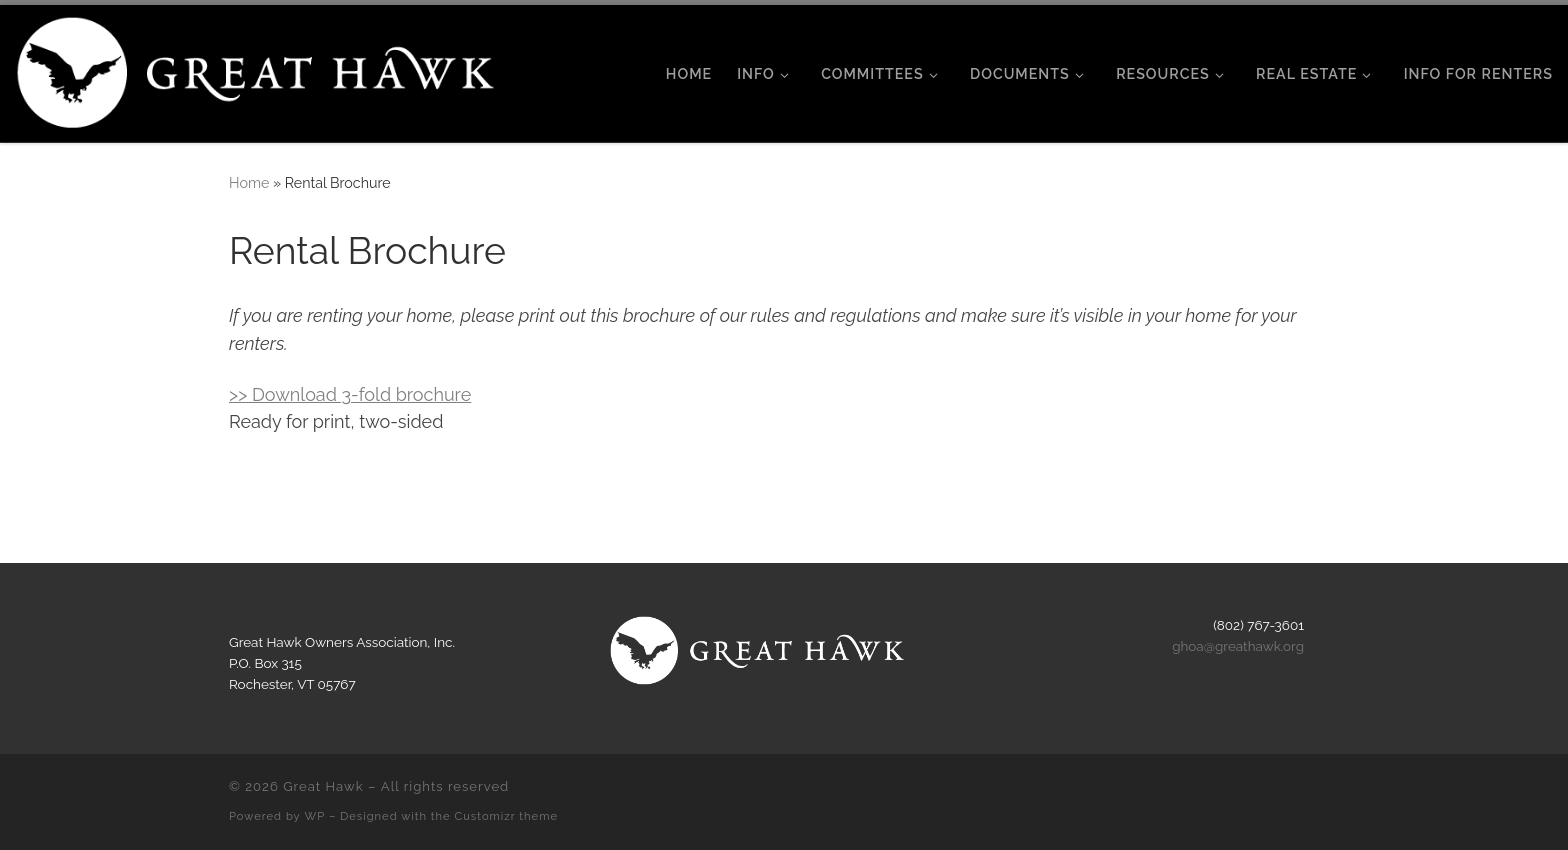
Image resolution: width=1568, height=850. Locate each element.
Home (249, 183)
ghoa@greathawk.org (1238, 646)
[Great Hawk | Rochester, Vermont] (258, 70)
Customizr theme (506, 816)
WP (315, 816)
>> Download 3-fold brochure (350, 394)
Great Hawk (323, 786)
